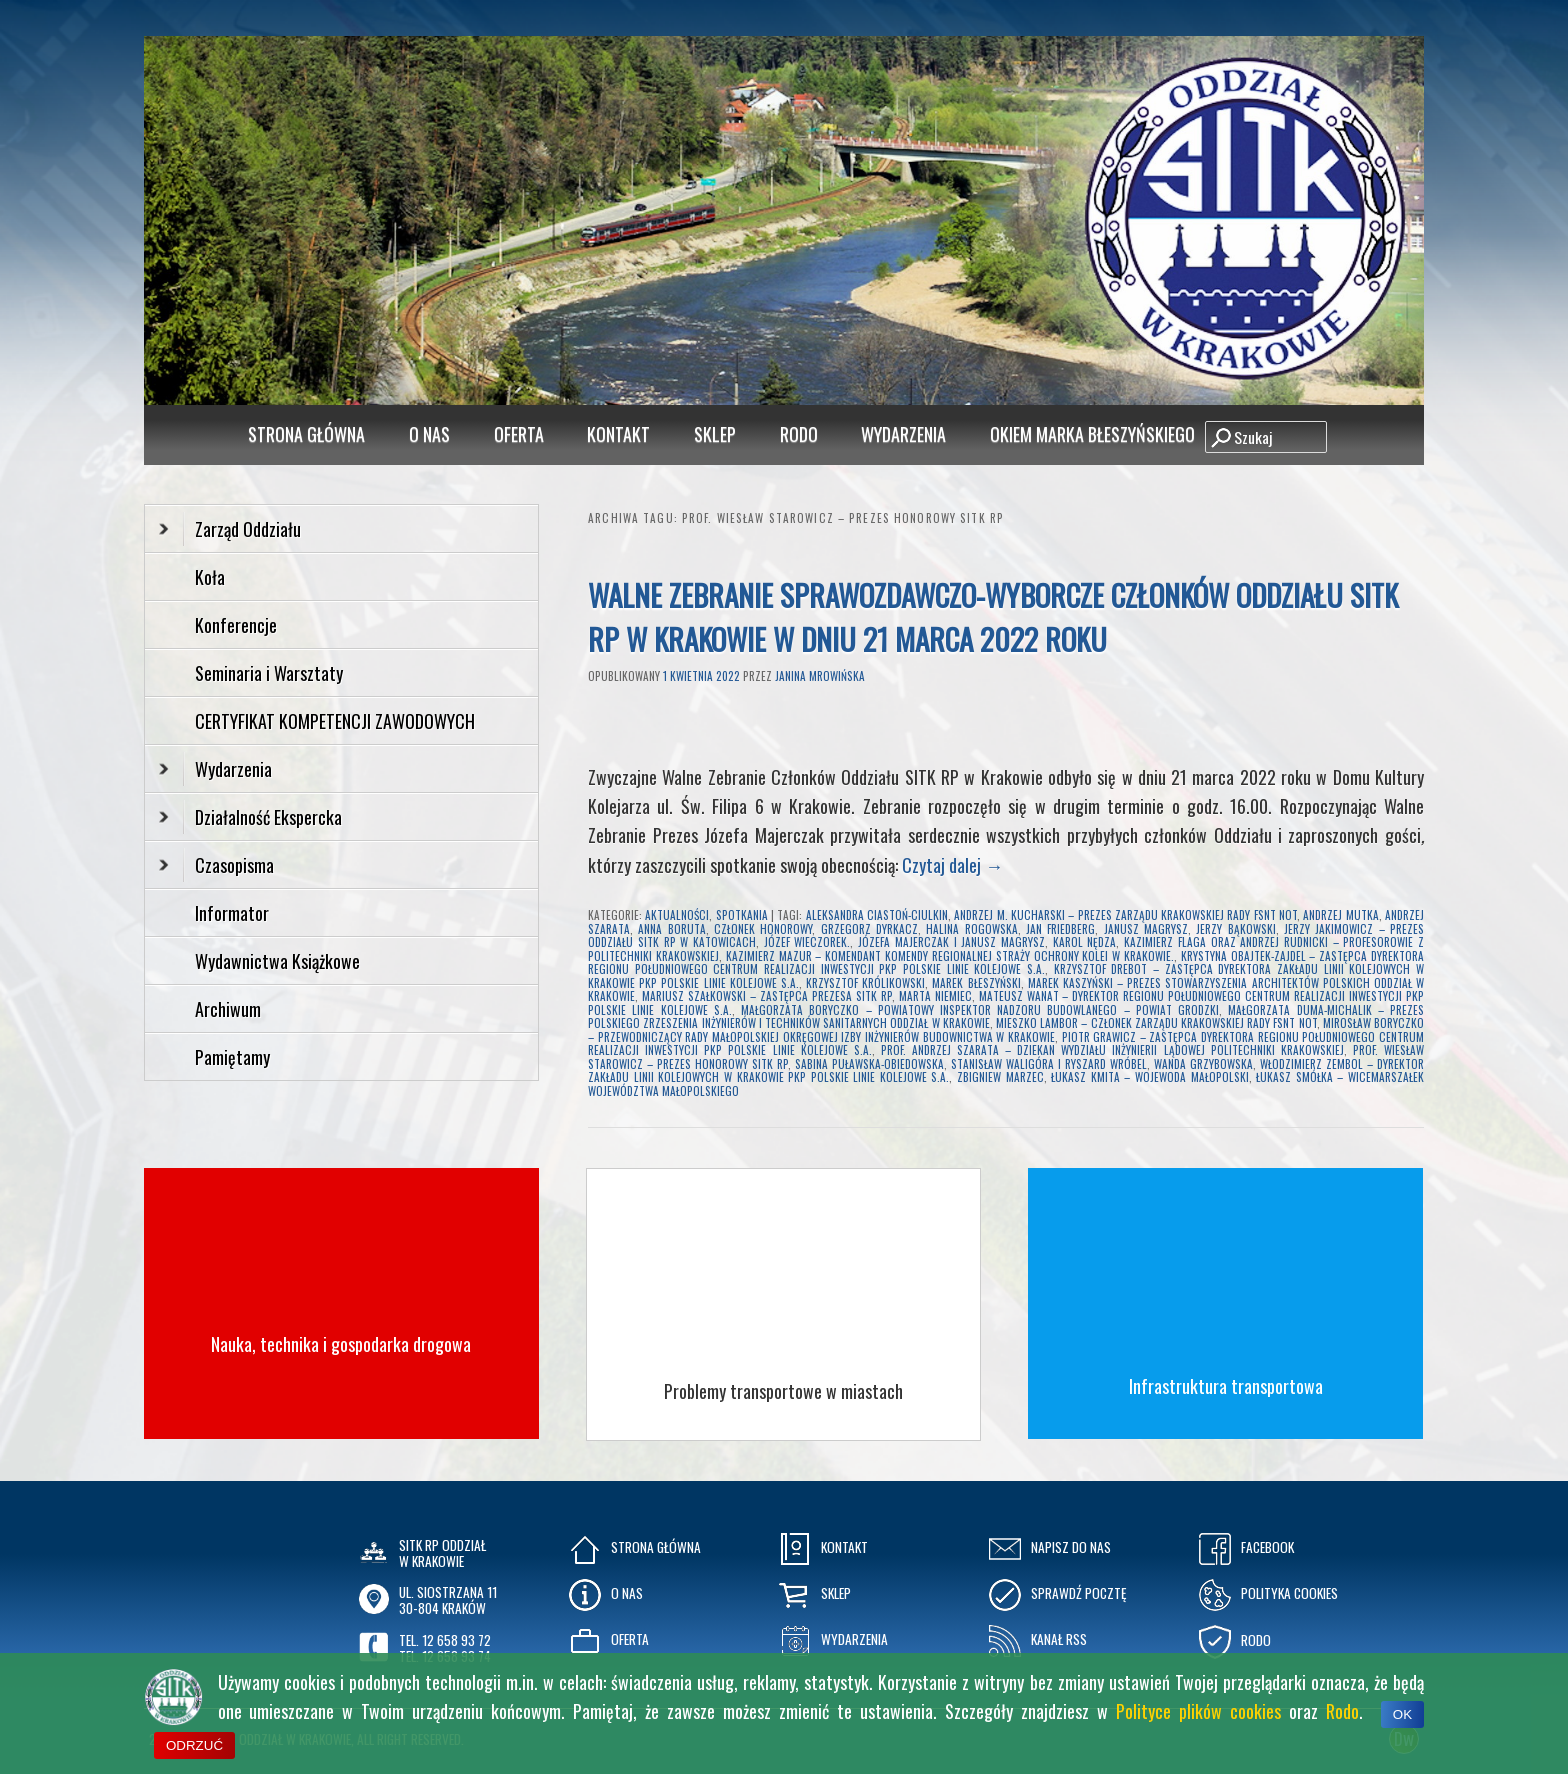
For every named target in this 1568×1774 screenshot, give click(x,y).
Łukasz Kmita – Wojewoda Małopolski (1149, 1077)
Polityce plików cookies (1198, 1711)
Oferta (519, 434)
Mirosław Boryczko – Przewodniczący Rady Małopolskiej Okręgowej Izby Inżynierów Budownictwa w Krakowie (1006, 1030)
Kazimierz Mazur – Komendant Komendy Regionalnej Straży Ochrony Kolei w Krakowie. (950, 956)
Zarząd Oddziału (230, 529)
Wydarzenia (903, 434)
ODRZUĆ (194, 1745)
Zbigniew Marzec (1000, 1077)
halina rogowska (971, 929)
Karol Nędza (1085, 942)
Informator (232, 913)
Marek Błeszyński (976, 983)
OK (1402, 1714)
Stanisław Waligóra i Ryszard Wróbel (1049, 1064)
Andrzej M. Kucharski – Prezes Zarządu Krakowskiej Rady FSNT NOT (1125, 915)
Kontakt (618, 434)
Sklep (715, 434)
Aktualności (677, 915)
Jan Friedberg (1060, 929)
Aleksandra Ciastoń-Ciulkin (877, 915)
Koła (210, 577)
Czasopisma (216, 865)
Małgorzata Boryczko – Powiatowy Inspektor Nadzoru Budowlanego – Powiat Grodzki (980, 1010)
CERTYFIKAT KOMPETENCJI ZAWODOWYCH (335, 721)
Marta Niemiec (935, 996)
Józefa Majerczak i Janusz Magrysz (951, 942)
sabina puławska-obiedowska (869, 1064)
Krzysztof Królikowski (865, 983)
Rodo (1342, 1711)
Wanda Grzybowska (1203, 1064)
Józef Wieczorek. (807, 942)
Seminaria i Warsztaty (269, 673)
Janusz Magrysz (1146, 929)
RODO (799, 434)
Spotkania (742, 915)
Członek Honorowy (763, 929)
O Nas (429, 434)
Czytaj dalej (952, 865)
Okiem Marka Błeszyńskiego (1092, 434)
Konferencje (236, 625)
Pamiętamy (232, 1057)
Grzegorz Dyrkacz (869, 929)
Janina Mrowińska (820, 676)
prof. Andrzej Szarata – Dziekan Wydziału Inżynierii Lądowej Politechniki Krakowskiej (1112, 1050)
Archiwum (228, 1009)
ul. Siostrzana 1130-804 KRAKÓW (448, 1600)
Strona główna (306, 434)
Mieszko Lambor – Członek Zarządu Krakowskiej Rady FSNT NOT (1156, 1023)
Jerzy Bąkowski (1235, 929)
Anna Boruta (671, 929)
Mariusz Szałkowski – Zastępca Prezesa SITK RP (767, 996)
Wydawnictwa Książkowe (277, 961)
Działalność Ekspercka (250, 817)
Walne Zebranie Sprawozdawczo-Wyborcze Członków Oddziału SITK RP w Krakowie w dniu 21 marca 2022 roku (993, 616)
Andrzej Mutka (1340, 915)
